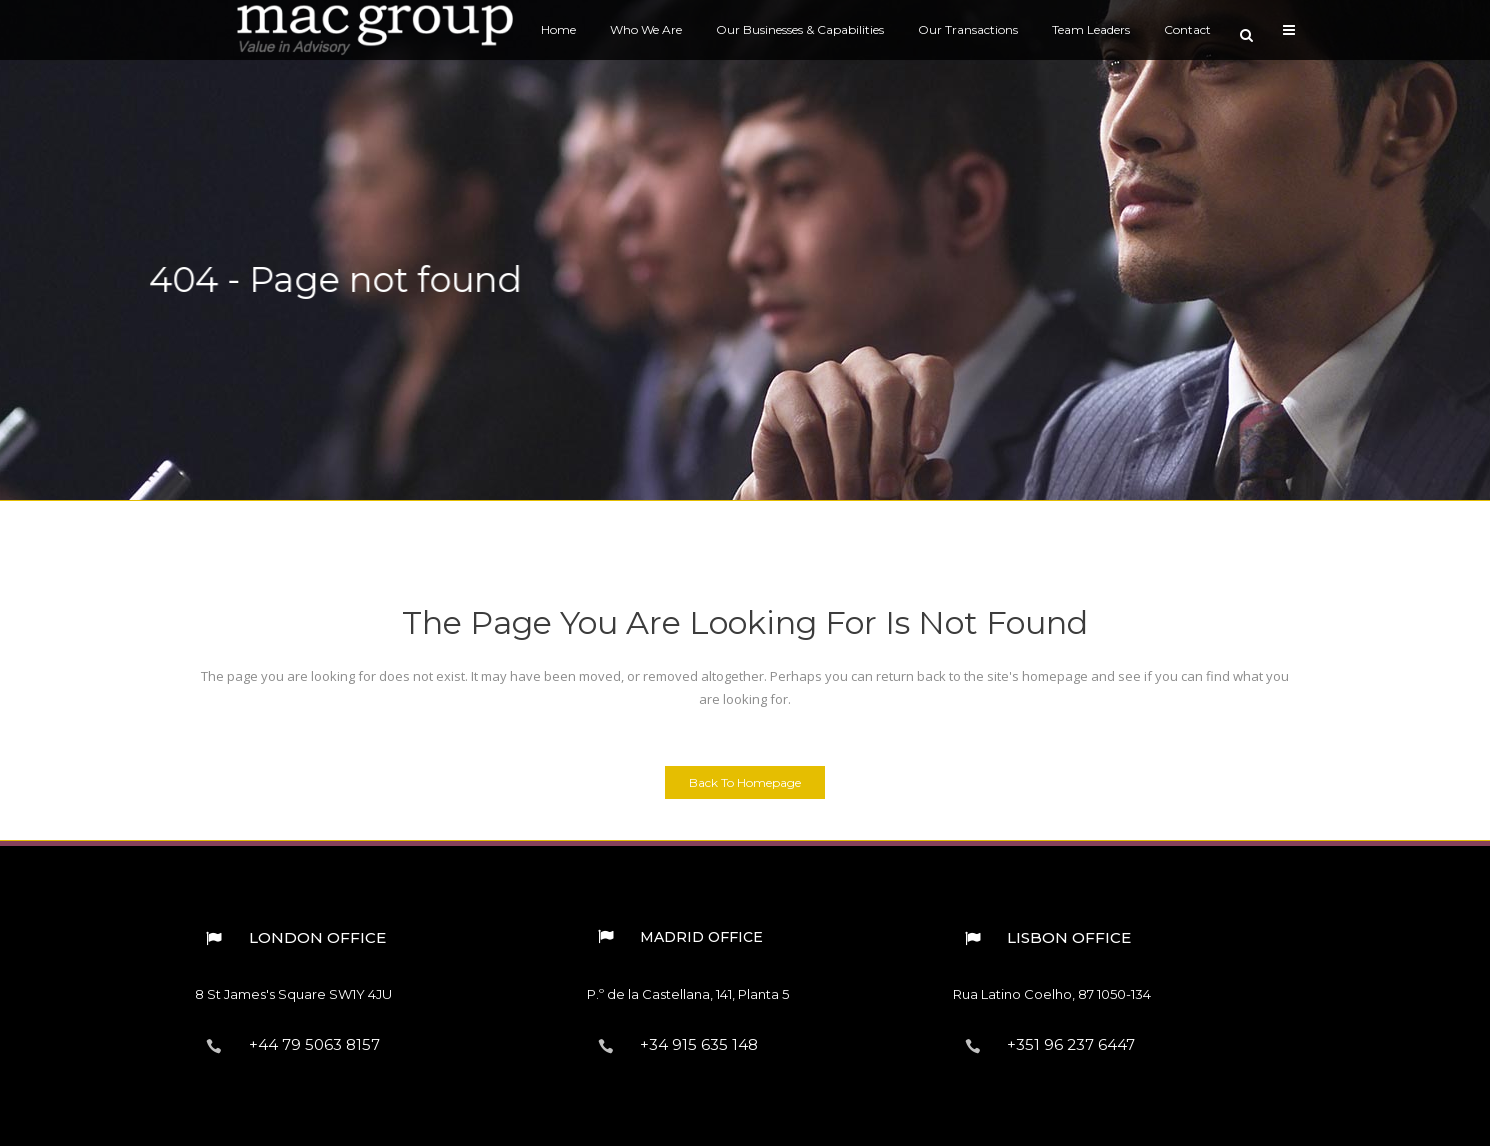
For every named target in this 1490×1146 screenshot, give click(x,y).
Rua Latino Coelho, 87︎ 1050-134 (1052, 994)
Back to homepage (745, 782)
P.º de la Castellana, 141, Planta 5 (688, 994)
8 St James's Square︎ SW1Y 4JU (293, 994)
